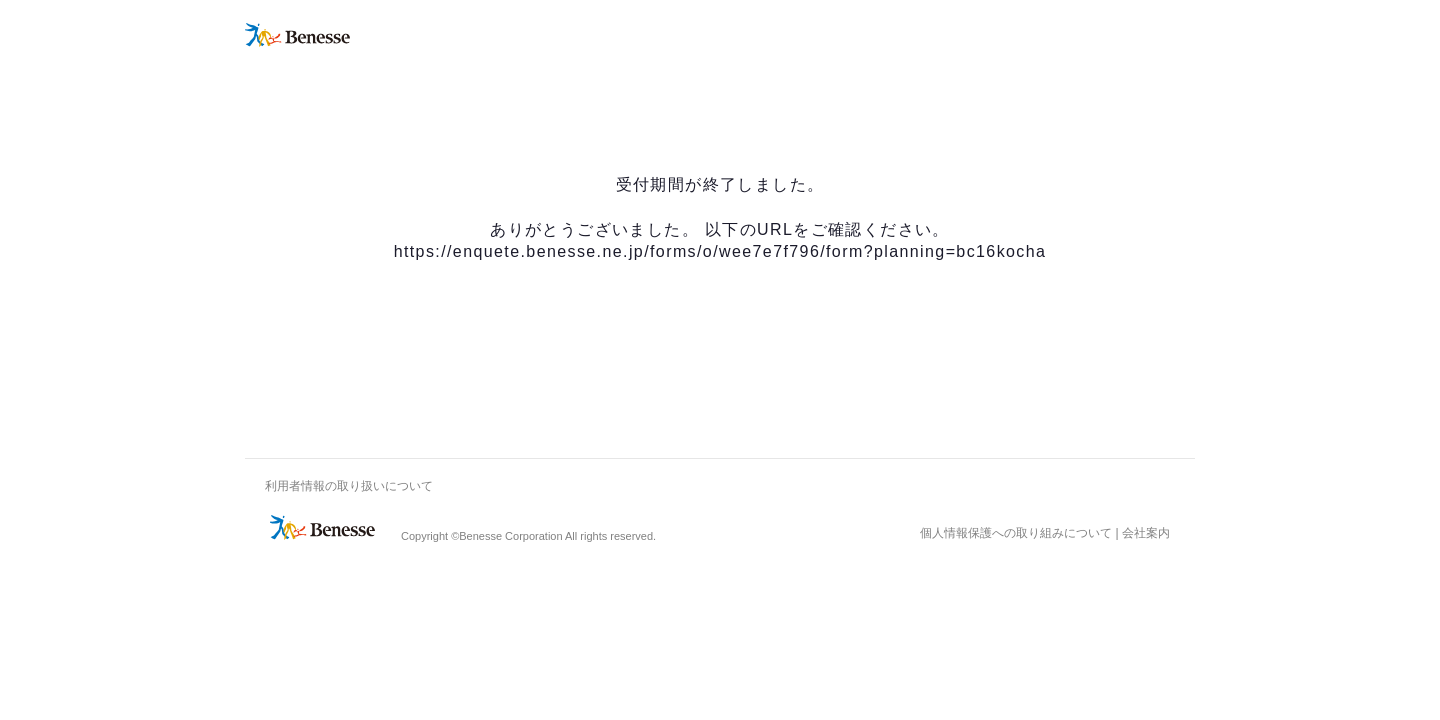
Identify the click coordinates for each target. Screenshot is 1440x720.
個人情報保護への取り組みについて (1016, 533)
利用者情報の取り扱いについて (349, 486)
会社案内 (1146, 533)
